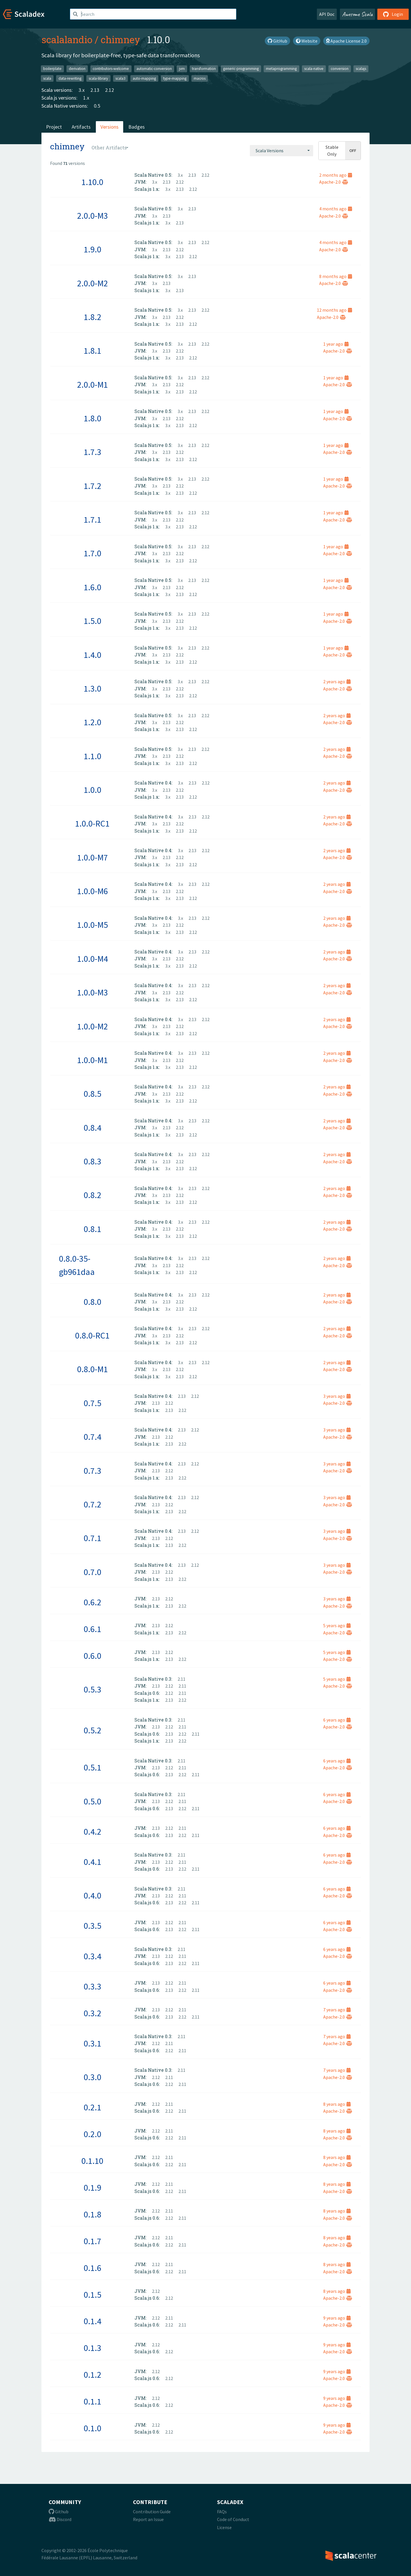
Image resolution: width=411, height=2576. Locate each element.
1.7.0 (92, 553)
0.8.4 (92, 1127)
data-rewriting (69, 78)
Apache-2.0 (333, 182)
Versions (109, 126)
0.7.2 (92, 1504)
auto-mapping (144, 78)
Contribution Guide (152, 2511)
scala (47, 78)
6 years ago (337, 1720)
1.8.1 (92, 350)
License (224, 2527)
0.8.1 (92, 1228)
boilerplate (52, 68)
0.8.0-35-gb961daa (77, 1265)
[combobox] (281, 150)
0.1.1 (92, 2401)
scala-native (314, 68)
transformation (204, 68)
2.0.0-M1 (92, 384)
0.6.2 (92, 1602)
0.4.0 (92, 1895)
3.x (82, 90)
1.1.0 (92, 756)
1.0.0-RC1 (92, 823)
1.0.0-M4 (92, 958)
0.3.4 (92, 1956)
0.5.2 (92, 1730)
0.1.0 (92, 2428)
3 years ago (337, 1396)
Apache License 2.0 (346, 41)
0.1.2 (92, 2374)
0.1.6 (92, 2267)
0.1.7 (92, 2241)
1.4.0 (92, 654)
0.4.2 (92, 1831)
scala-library (98, 78)
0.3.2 (92, 2013)
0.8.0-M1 (92, 1369)
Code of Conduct (233, 2519)
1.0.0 (92, 789)
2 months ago (335, 175)
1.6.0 (92, 587)
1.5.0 (92, 620)
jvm (182, 68)
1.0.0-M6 (92, 891)
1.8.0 (92, 418)
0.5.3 (92, 1689)
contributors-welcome (111, 68)
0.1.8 (92, 2214)
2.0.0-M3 (92, 215)
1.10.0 (92, 181)
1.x (86, 97)
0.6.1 (92, 1628)
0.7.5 (92, 1403)
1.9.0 (92, 249)
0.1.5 (92, 2294)
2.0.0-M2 (92, 283)
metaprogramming (281, 68)
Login (393, 14)
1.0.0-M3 (92, 992)
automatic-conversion (154, 68)
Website (306, 41)
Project (54, 126)
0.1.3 (92, 2347)
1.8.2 (92, 316)
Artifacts (81, 126)
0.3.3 (92, 1986)
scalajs (361, 68)
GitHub (277, 41)
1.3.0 (92, 688)
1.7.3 (92, 451)
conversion (340, 68)
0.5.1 (92, 1767)
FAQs (222, 2511)
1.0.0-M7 (92, 857)
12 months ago (334, 310)
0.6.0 (92, 1655)
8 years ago (337, 2104)
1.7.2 (92, 485)
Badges (136, 126)
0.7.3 (92, 1470)
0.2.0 (92, 2133)
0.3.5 (92, 1925)
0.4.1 (92, 1861)
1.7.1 (92, 519)
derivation (77, 68)
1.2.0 (92, 722)
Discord (60, 2519)
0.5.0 (92, 1801)
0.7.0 (92, 1571)
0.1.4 (92, 2321)
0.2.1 (92, 2107)
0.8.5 (92, 1093)
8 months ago (335, 276)
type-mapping (175, 78)
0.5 (97, 105)
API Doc (326, 14)
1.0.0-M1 (92, 1059)
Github (58, 2511)
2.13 (94, 90)
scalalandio (66, 39)
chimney (120, 39)
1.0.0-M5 (92, 924)
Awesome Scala (357, 14)
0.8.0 (92, 1301)
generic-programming (241, 68)
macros (199, 78)
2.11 (181, 1679)
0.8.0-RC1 (92, 1335)
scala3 (120, 78)
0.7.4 (92, 1436)
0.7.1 (92, 1537)
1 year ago (336, 344)
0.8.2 (92, 1194)
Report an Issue (148, 2519)
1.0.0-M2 (92, 1026)
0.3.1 (92, 2043)
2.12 (109, 90)
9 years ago (337, 2318)
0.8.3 (92, 1161)
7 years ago (337, 2010)
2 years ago (337, 681)
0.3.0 (92, 2077)
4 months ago (335, 209)
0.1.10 (92, 2160)
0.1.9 (92, 2187)
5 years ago (337, 1625)
